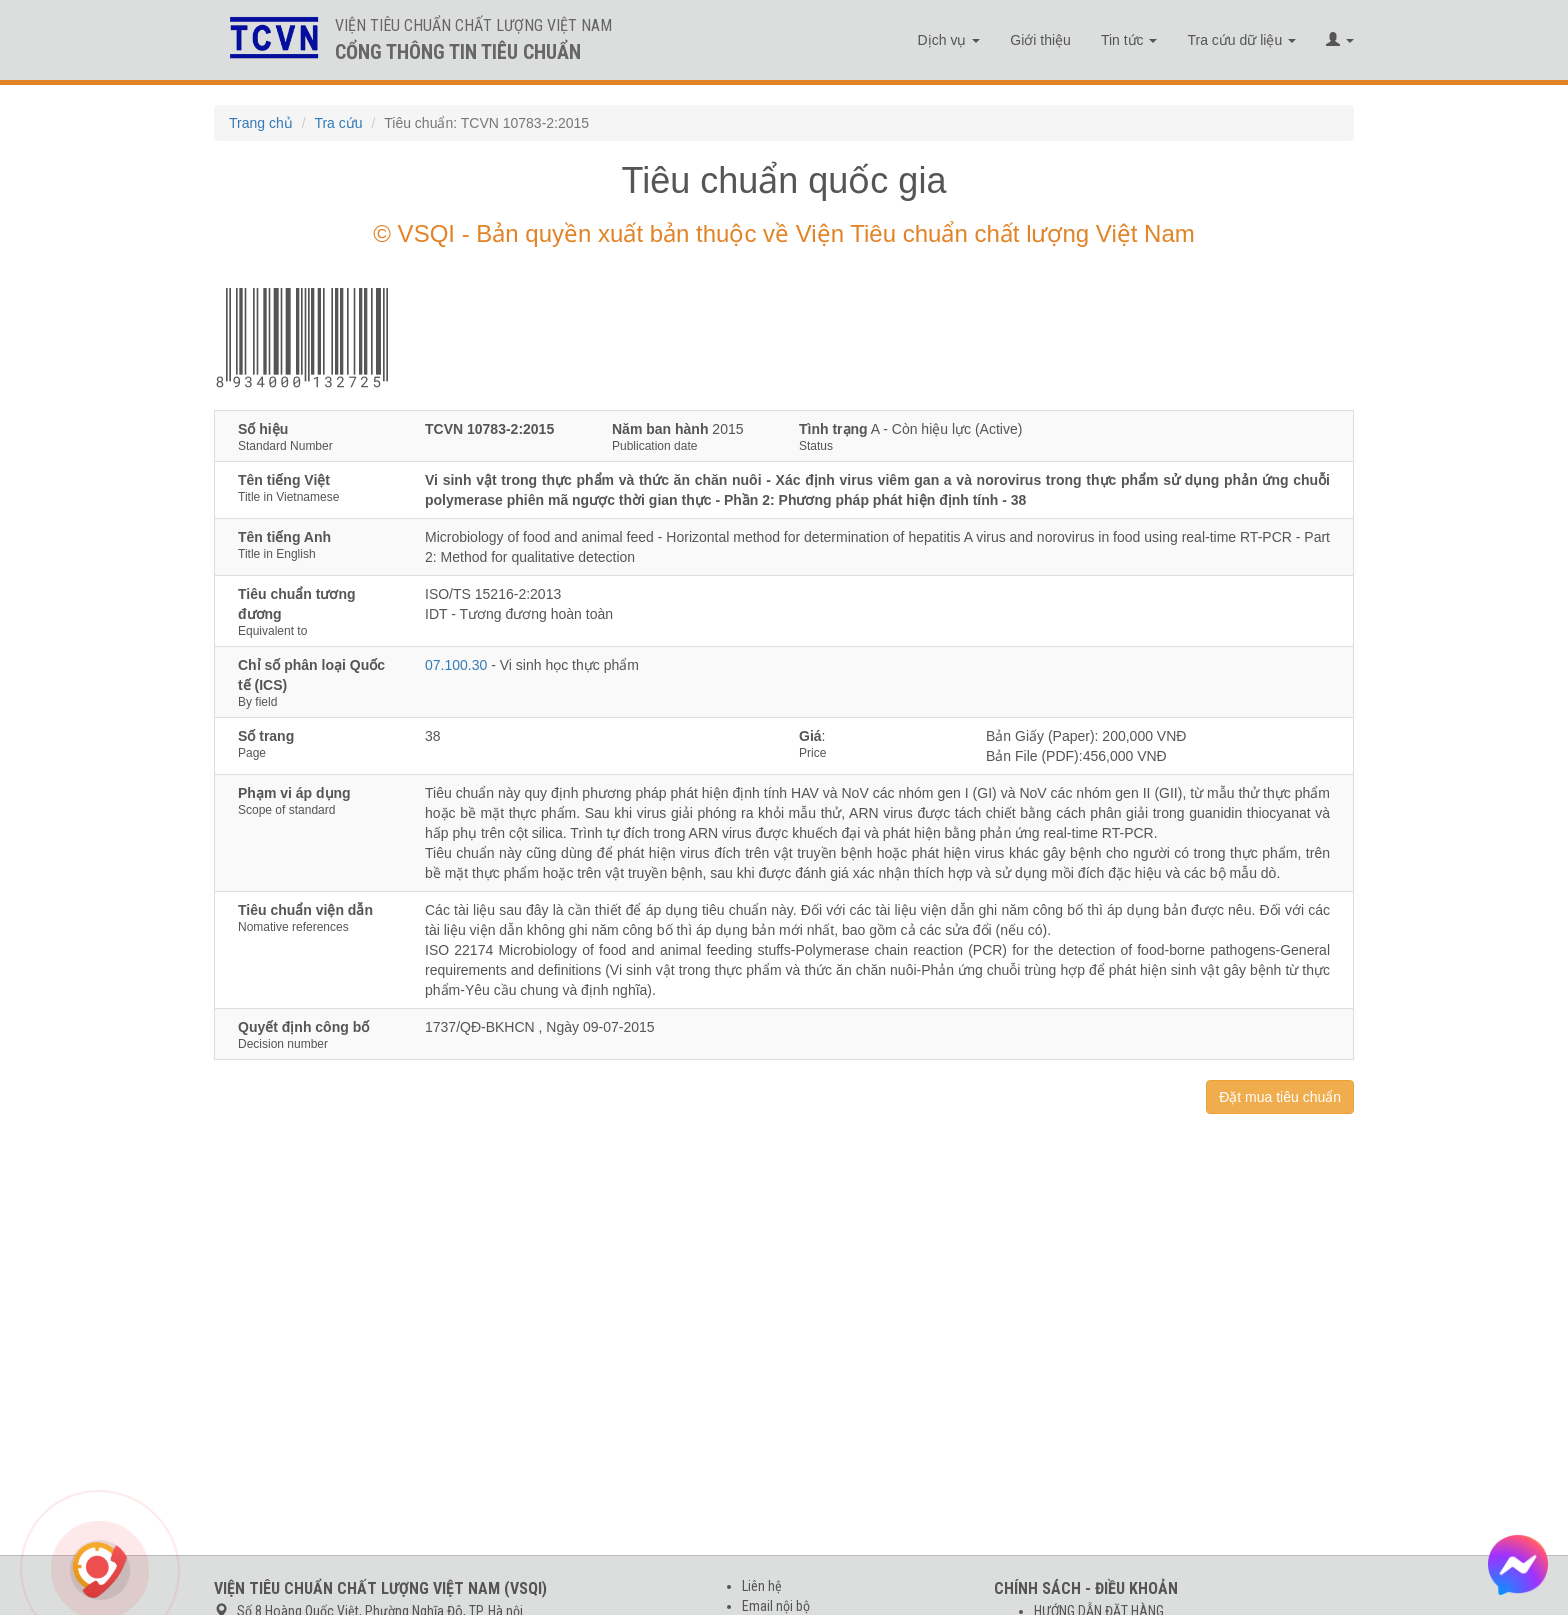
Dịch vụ (949, 40)
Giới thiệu (1040, 40)
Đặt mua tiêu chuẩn (1280, 1097)
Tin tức (1129, 40)
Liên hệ (762, 1586)
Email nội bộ (776, 1606)
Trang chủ (261, 123)
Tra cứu (338, 123)
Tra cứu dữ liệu (1241, 40)
